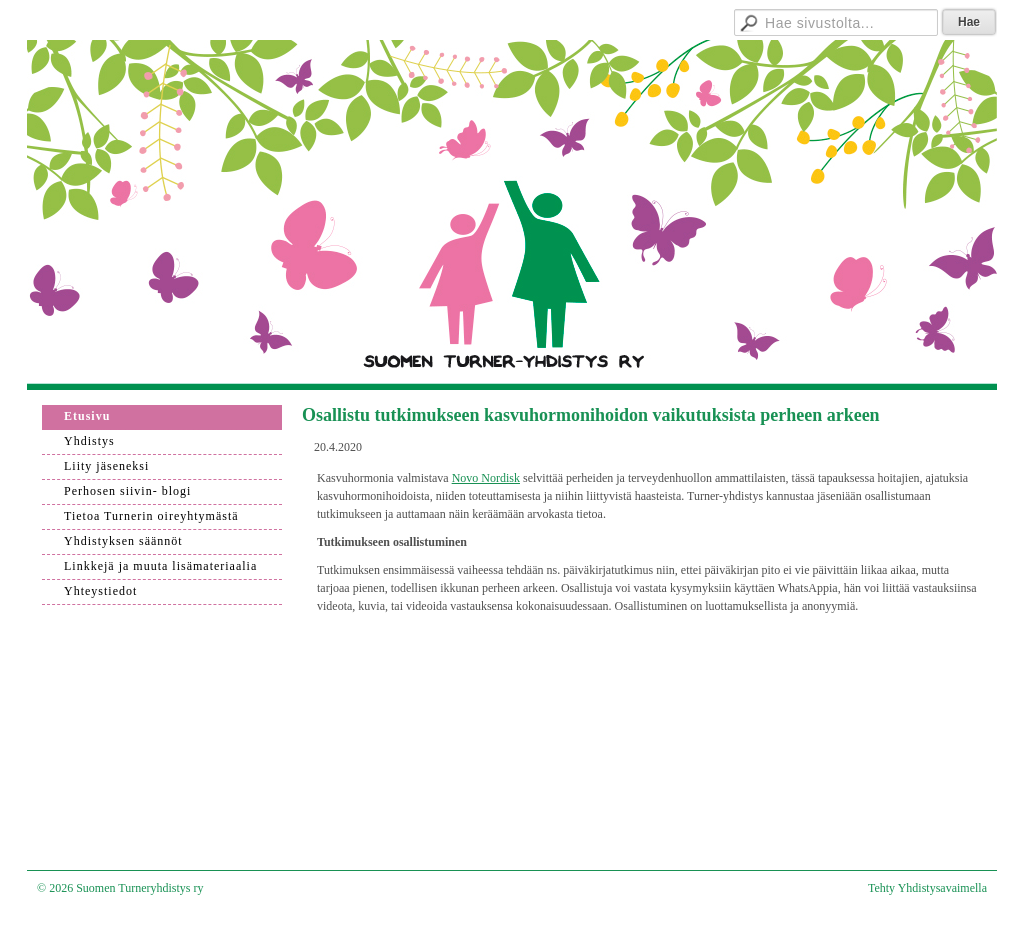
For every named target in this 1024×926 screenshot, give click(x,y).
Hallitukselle (652, 19)
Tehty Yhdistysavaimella (927, 888)
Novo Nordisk (486, 478)
